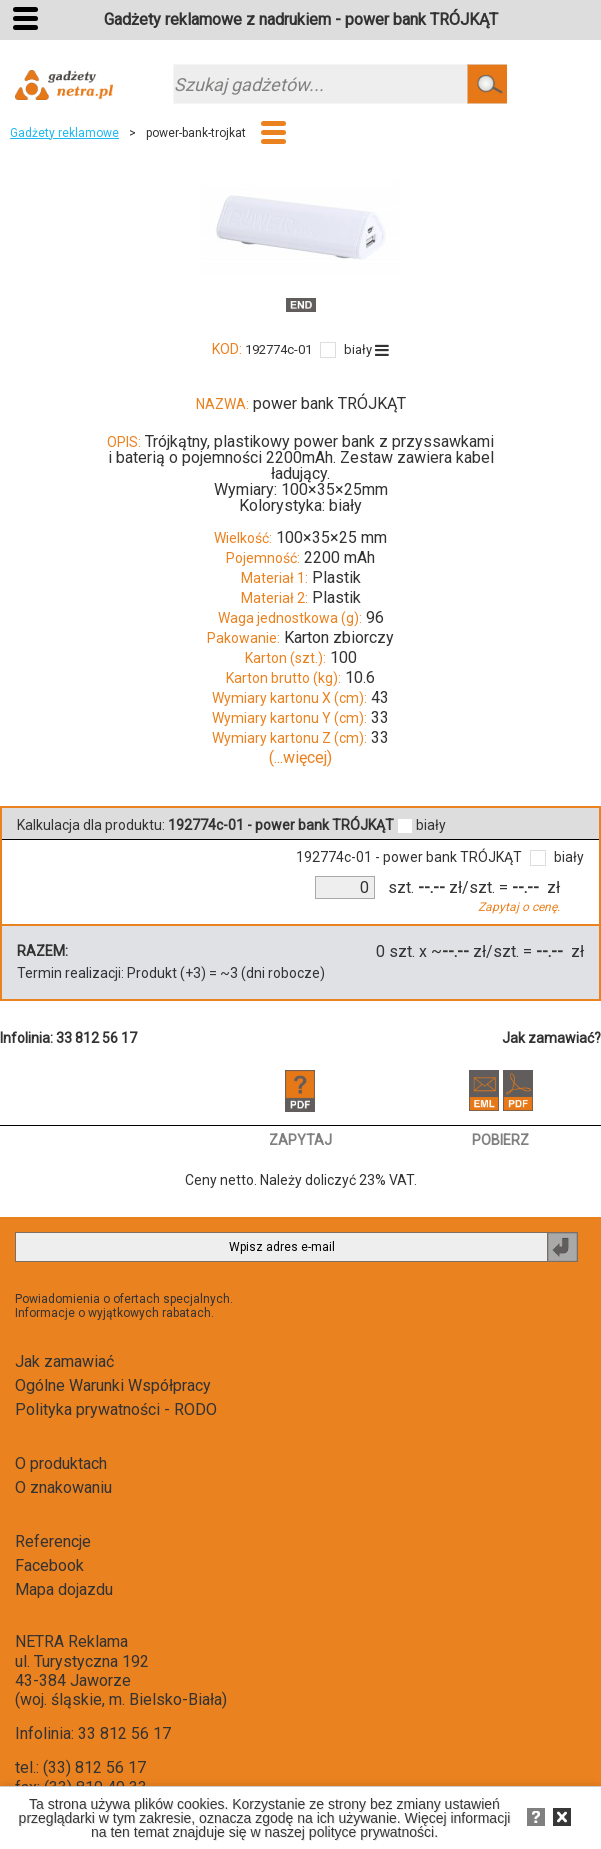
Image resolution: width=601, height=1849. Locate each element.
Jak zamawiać (64, 1361)
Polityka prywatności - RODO (116, 1409)
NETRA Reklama (71, 1641)
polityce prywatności (371, 1832)
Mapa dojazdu (64, 1589)
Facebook (49, 1565)
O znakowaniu (63, 1487)
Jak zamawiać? (551, 1038)
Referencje (53, 1541)
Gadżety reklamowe (64, 133)
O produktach (61, 1463)
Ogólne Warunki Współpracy (113, 1385)
